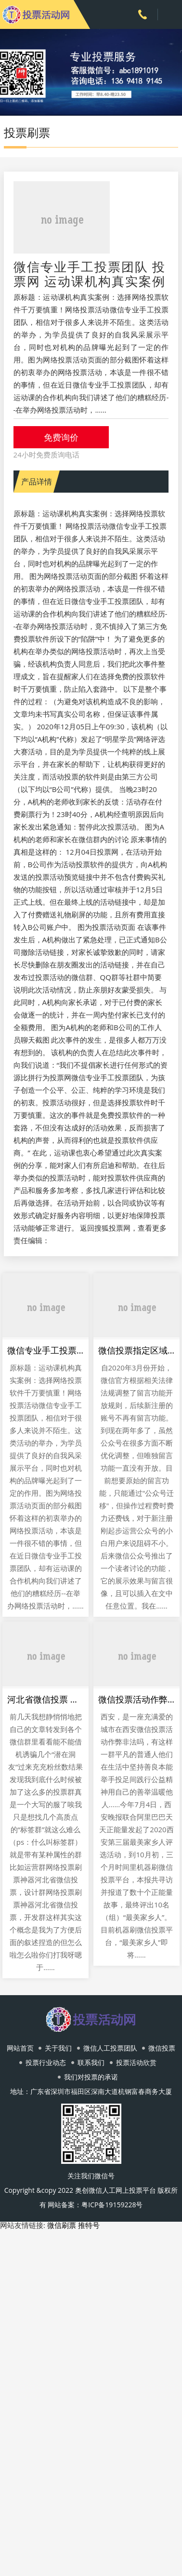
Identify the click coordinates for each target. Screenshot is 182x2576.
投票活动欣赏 (136, 2062)
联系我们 (91, 2062)
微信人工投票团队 (110, 2048)
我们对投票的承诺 (91, 2076)
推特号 (89, 2225)
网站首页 (20, 2048)
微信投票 (161, 2048)
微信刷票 (61, 2225)
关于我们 (58, 2048)
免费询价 (61, 437)
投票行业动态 (46, 2062)
